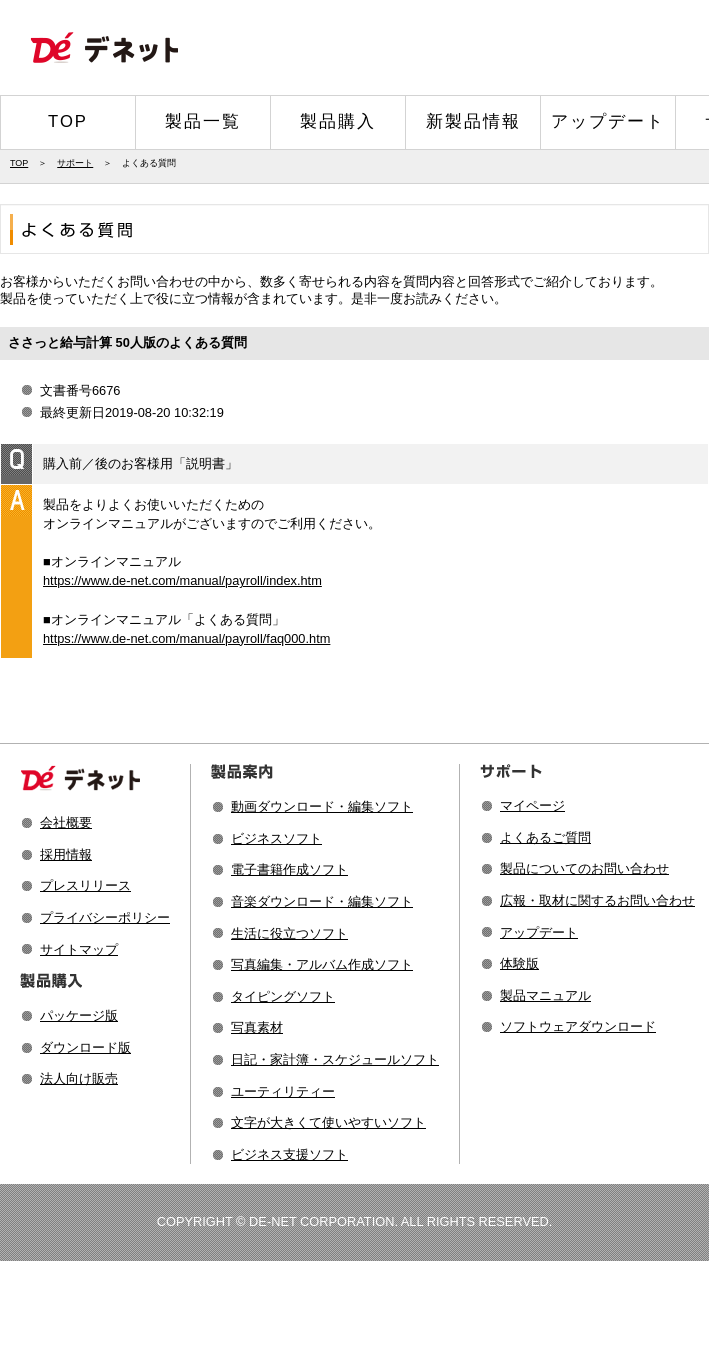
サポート (75, 163)
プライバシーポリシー (105, 917)
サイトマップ (79, 949)
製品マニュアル (545, 995)
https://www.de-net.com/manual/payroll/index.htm (182, 580)
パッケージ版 (79, 1015)
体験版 (519, 963)
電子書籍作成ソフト (289, 869)
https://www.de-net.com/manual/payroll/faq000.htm (186, 638)
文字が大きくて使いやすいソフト (328, 1122)
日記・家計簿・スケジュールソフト (335, 1059)
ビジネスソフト (276, 838)
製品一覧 (203, 121)
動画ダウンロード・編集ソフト (322, 806)
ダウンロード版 (85, 1047)
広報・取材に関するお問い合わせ (597, 900)
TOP (68, 121)
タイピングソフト (283, 996)
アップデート (608, 121)
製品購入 (338, 121)
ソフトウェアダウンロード (578, 1026)
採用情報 (66, 854)
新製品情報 (473, 121)
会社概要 (66, 822)
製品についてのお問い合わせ (584, 868)
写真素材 (257, 1027)
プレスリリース (85, 885)
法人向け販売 (79, 1078)
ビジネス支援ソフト (289, 1154)
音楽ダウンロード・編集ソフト (322, 901)
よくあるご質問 (545, 837)
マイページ (532, 805)
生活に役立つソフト (289, 933)
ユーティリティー (283, 1091)
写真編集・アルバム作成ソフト (322, 964)
